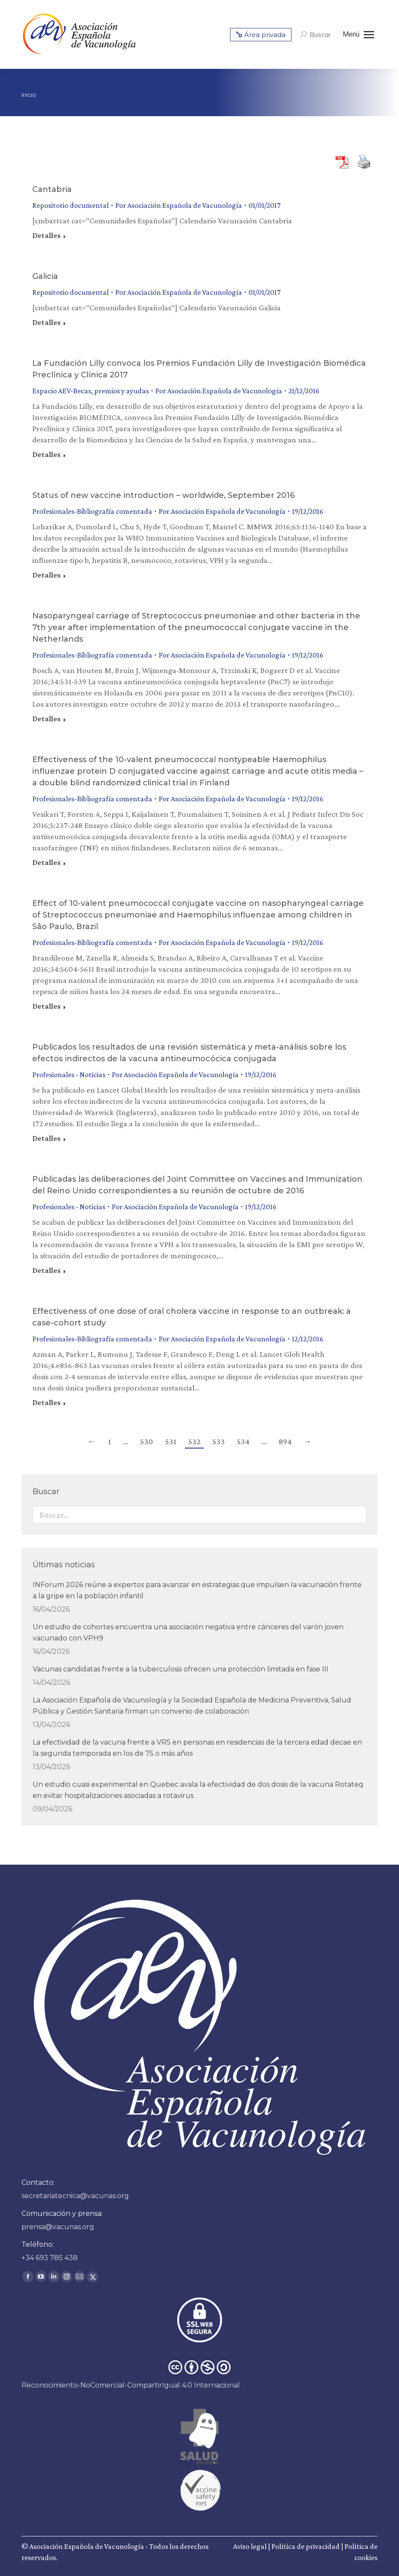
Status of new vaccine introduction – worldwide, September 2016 (163, 495)
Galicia (45, 276)
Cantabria (52, 189)
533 (218, 1441)
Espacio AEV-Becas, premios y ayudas (90, 390)
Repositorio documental (70, 205)
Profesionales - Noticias (68, 1074)
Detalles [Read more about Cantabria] (46, 235)
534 (243, 1441)
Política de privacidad (305, 2546)
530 (146, 1441)
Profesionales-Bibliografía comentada (92, 511)
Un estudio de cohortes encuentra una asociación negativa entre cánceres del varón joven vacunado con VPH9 (188, 1632)
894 (285, 1441)
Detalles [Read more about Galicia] (46, 322)
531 (170, 1441)
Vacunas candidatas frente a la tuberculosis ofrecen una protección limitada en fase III (180, 1669)
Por (178, 205)
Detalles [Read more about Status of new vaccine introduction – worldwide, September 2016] (46, 575)
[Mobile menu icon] (358, 34)
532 (194, 1441)
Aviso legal (250, 2546)
